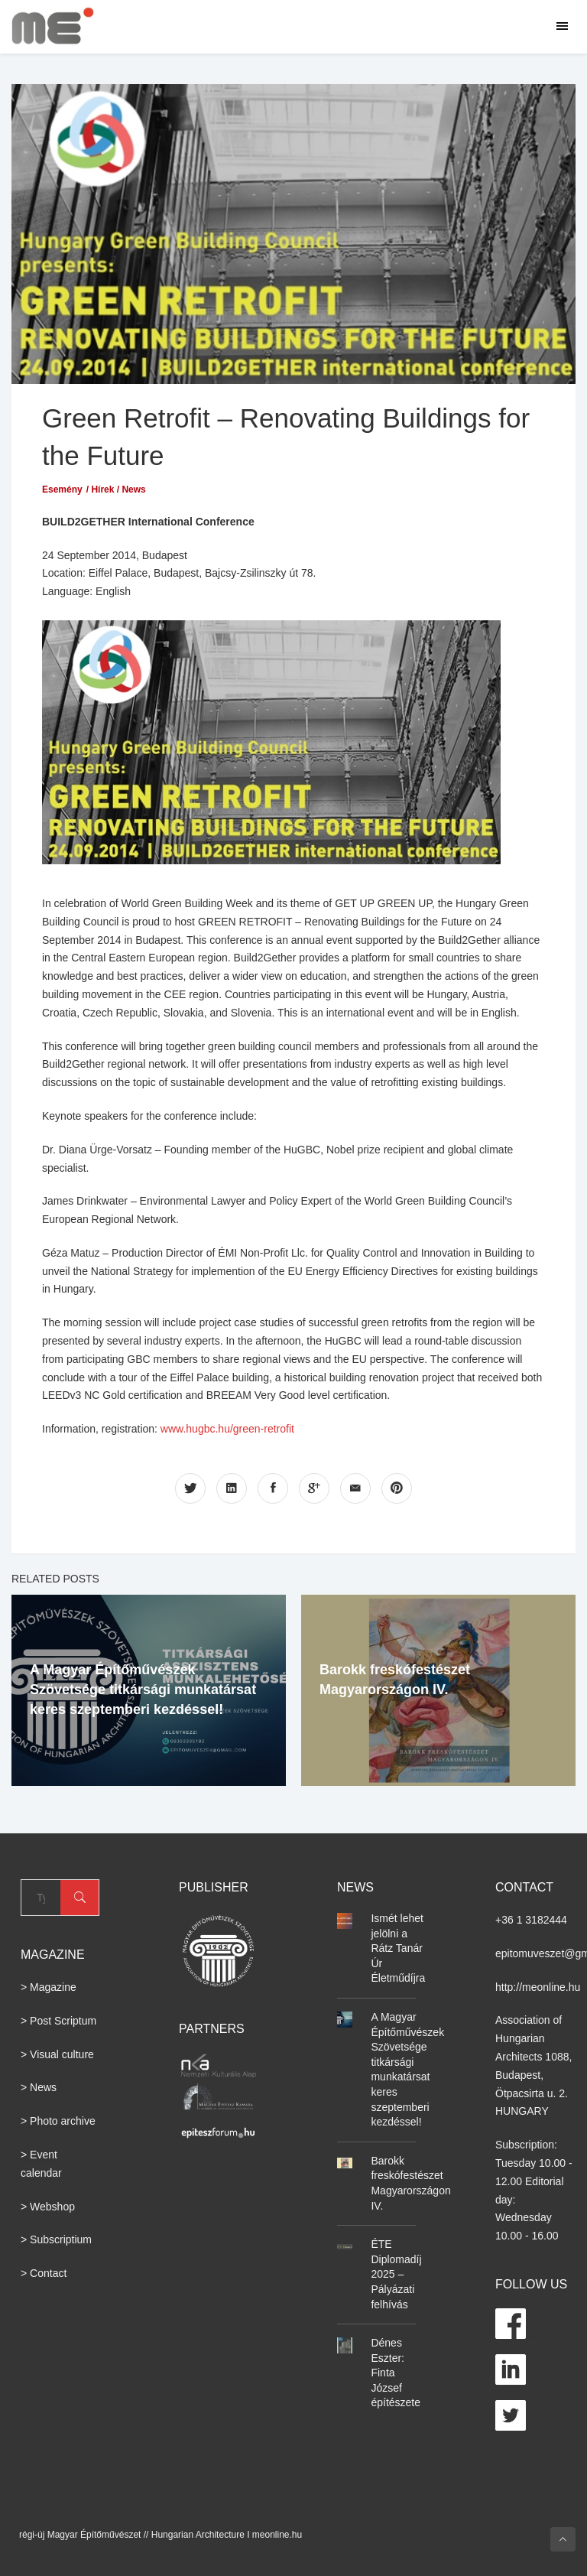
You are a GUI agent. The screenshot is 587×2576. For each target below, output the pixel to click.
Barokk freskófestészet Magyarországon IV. (410, 2183)
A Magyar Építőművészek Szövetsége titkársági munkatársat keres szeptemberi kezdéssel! (143, 1690)
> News (39, 2087)
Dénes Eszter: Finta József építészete (395, 2372)
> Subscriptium (56, 2239)
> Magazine (48, 1987)
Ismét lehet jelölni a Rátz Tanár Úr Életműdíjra (398, 1948)
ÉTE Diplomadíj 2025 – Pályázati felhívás (396, 2274)
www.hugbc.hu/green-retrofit (227, 1429)
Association (522, 2020)
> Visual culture (57, 2054)
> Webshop (48, 2206)
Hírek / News (118, 489)
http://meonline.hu (537, 1987)
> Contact (43, 2273)
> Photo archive (58, 2121)
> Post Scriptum (58, 2021)
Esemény (62, 489)
